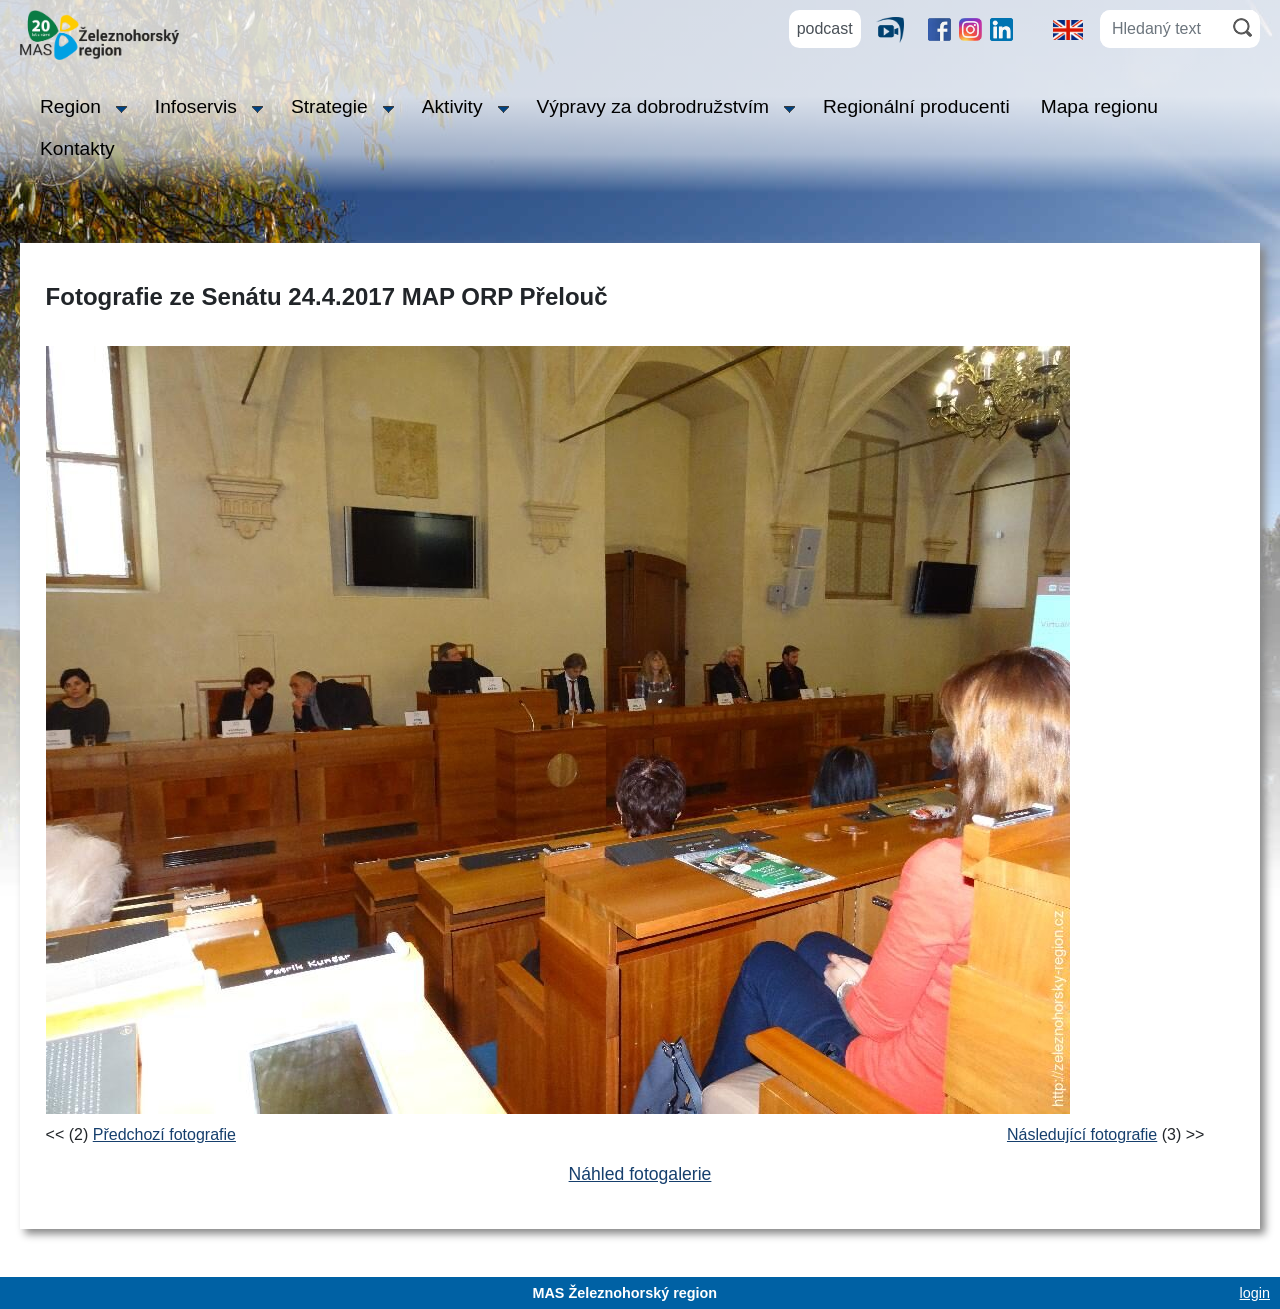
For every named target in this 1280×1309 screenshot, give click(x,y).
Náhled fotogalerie (640, 1174)
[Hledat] (1242, 27)
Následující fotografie (1082, 1134)
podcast (825, 28)
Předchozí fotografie (164, 1134)
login (1255, 1293)
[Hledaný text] (1162, 29)
